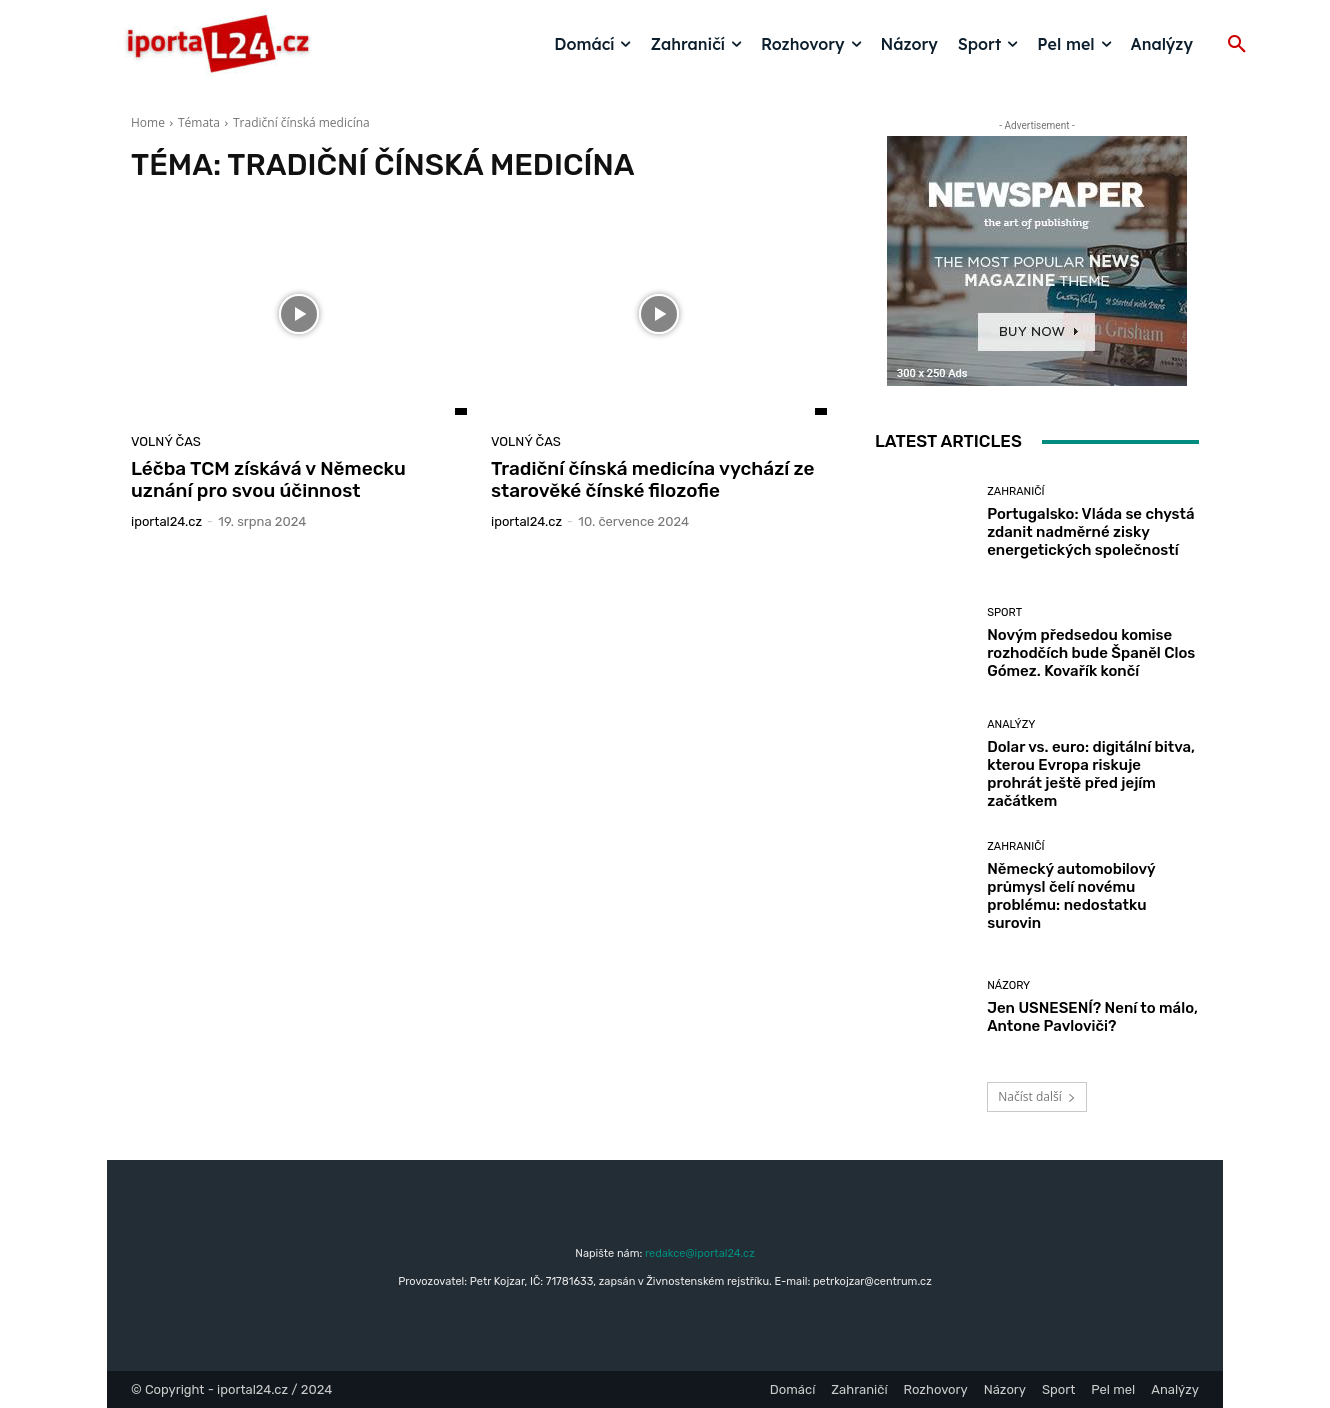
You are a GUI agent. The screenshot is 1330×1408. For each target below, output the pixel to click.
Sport (1004, 612)
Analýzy (1011, 724)
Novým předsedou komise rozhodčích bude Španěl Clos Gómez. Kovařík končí (1091, 653)
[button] (1237, 45)
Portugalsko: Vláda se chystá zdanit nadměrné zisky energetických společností (1090, 532)
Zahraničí (1015, 491)
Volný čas (166, 441)
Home (148, 122)
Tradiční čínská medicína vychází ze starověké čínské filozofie (653, 480)
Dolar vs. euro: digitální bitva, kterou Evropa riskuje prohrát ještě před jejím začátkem (1091, 774)
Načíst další (1036, 1096)
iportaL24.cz (166, 521)
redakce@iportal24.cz (700, 1253)
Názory (1008, 985)
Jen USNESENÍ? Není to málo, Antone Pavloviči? (1092, 1017)
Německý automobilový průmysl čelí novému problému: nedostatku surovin (1071, 896)
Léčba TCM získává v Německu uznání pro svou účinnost (268, 480)
